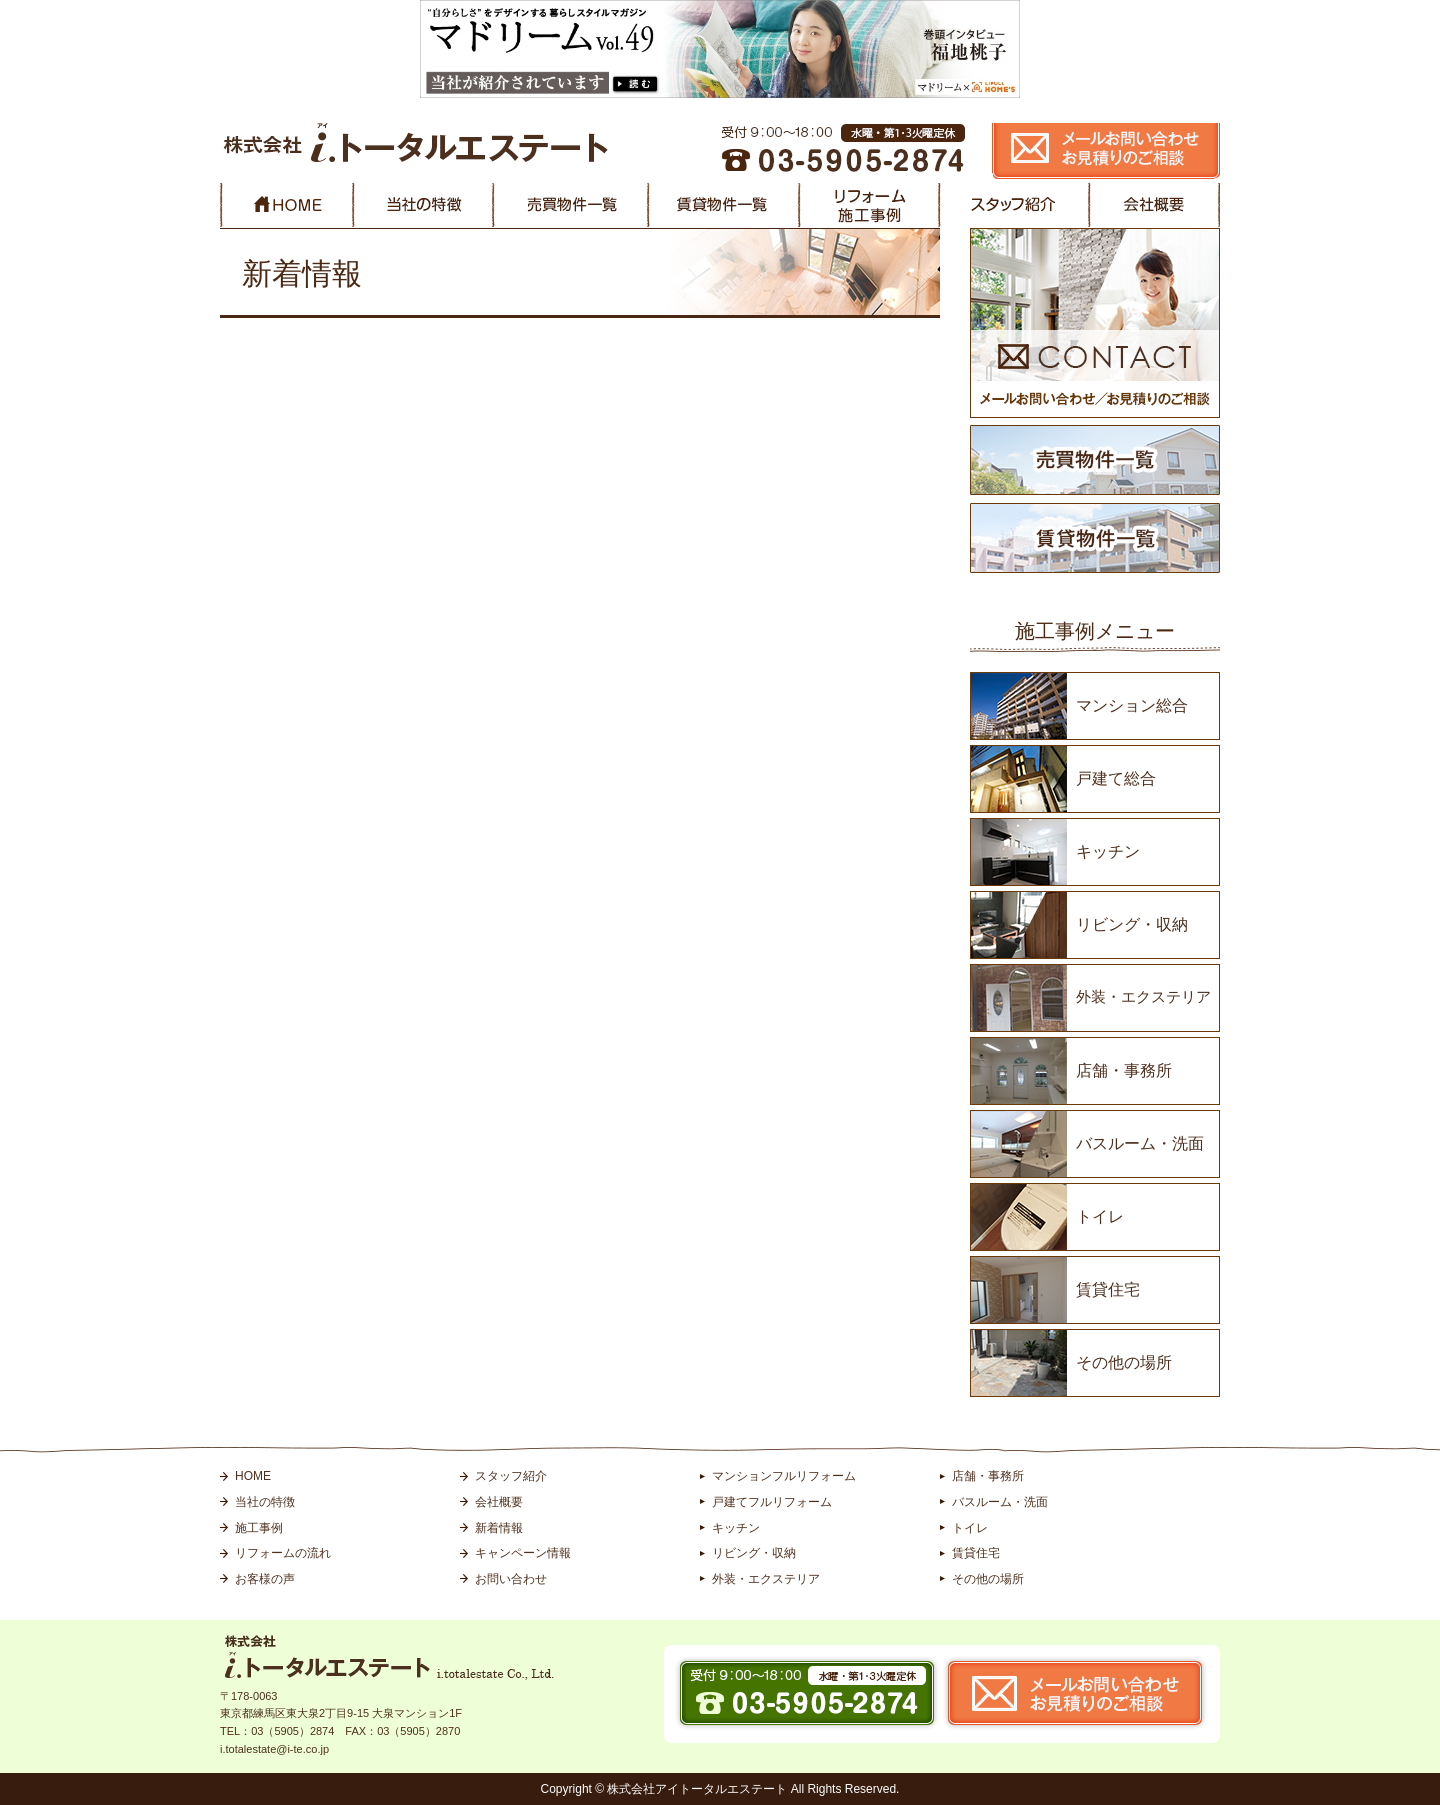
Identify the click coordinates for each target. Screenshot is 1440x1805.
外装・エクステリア (1143, 996)
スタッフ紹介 (511, 1476)
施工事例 (259, 1528)
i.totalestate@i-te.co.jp (274, 1749)
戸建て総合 (1116, 778)
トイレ (1100, 1216)
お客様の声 (265, 1579)
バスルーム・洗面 (1140, 1143)
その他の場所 (1124, 1362)
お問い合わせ (511, 1579)
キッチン (1108, 851)
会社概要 (499, 1502)
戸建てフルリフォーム (772, 1502)
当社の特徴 (265, 1502)
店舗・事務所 (1124, 1070)
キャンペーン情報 (523, 1553)
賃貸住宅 (1108, 1289)
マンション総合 (1132, 705)
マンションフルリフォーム (784, 1476)
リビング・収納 (1132, 924)
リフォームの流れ (283, 1553)
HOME (253, 1476)
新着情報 (499, 1528)
